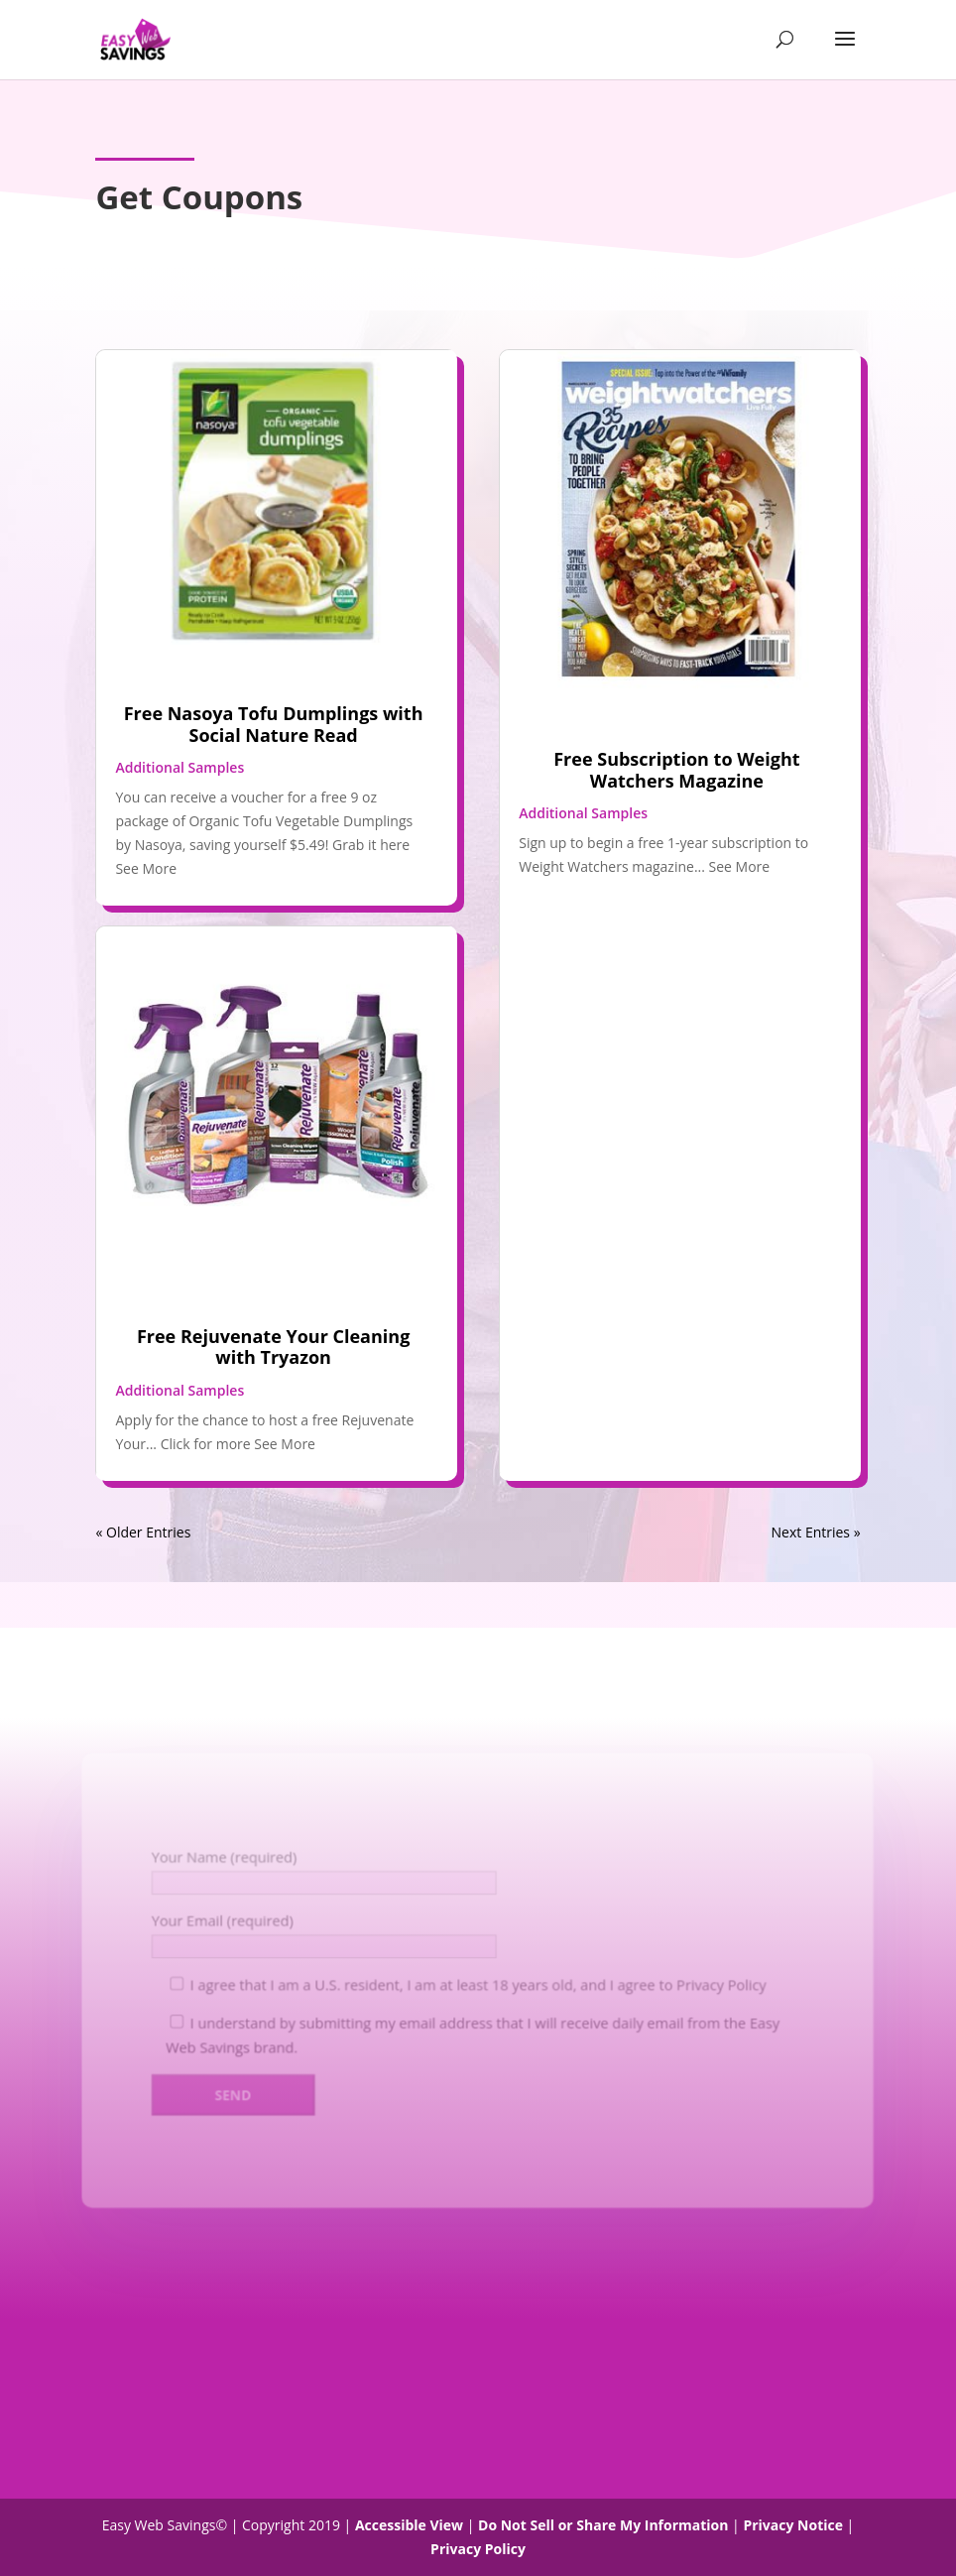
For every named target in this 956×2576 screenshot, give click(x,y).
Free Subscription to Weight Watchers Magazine (676, 770)
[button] (845, 51)
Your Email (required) (220, 1920)
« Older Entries (142, 1532)
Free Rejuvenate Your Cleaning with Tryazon (273, 1347)
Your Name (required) (221, 1856)
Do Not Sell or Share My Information (603, 2524)
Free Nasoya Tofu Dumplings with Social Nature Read (273, 724)
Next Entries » (816, 1532)
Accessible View (409, 2524)
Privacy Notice (793, 2524)
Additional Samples (179, 767)
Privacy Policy (725, 1984)
